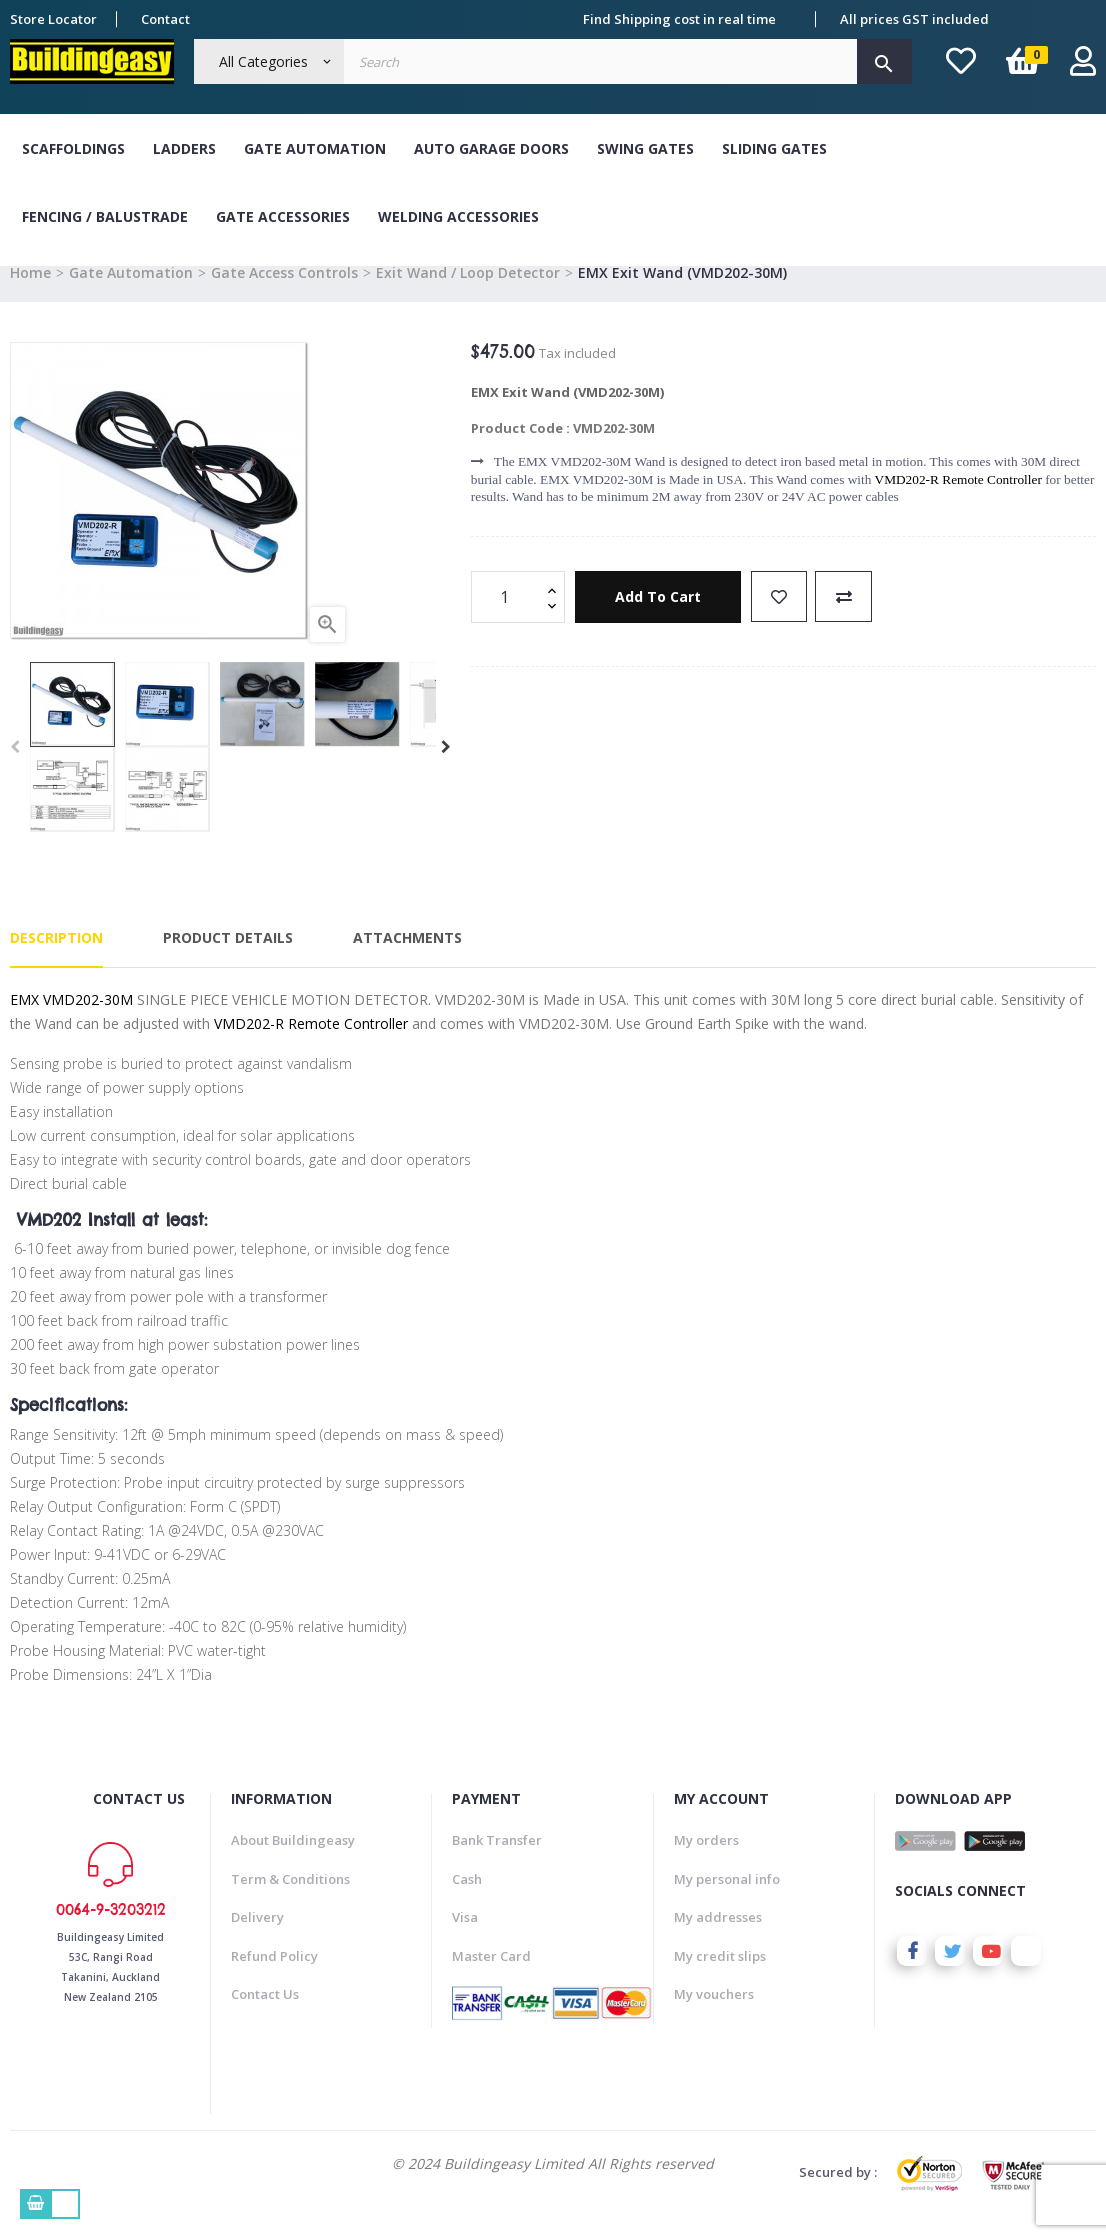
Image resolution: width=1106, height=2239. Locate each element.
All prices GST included (914, 19)
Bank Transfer (497, 1863)
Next (446, 770)
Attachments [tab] (407, 960)
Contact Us (265, 2017)
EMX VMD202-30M (71, 1021)
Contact (165, 19)
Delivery (257, 1940)
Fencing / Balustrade (105, 216)
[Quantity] (507, 619)
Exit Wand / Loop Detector (468, 294)
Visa (465, 1940)
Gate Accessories (283, 216)
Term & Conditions (290, 1901)
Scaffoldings (73, 148)
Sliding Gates (774, 148)
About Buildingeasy (293, 1863)
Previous (15, 770)
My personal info (727, 1901)
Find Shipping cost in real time (679, 19)
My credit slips (720, 1978)
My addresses (718, 1940)
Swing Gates (645, 148)
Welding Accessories (458, 216)
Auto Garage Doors (491, 148)
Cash (467, 1901)
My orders (706, 1863)
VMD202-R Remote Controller (958, 501)
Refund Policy (274, 1978)
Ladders (184, 148)
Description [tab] (56, 960)
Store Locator (53, 19)
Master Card (491, 1978)
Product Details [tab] (228, 960)
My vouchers (714, 2017)
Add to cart (659, 619)
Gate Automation (315, 148)
